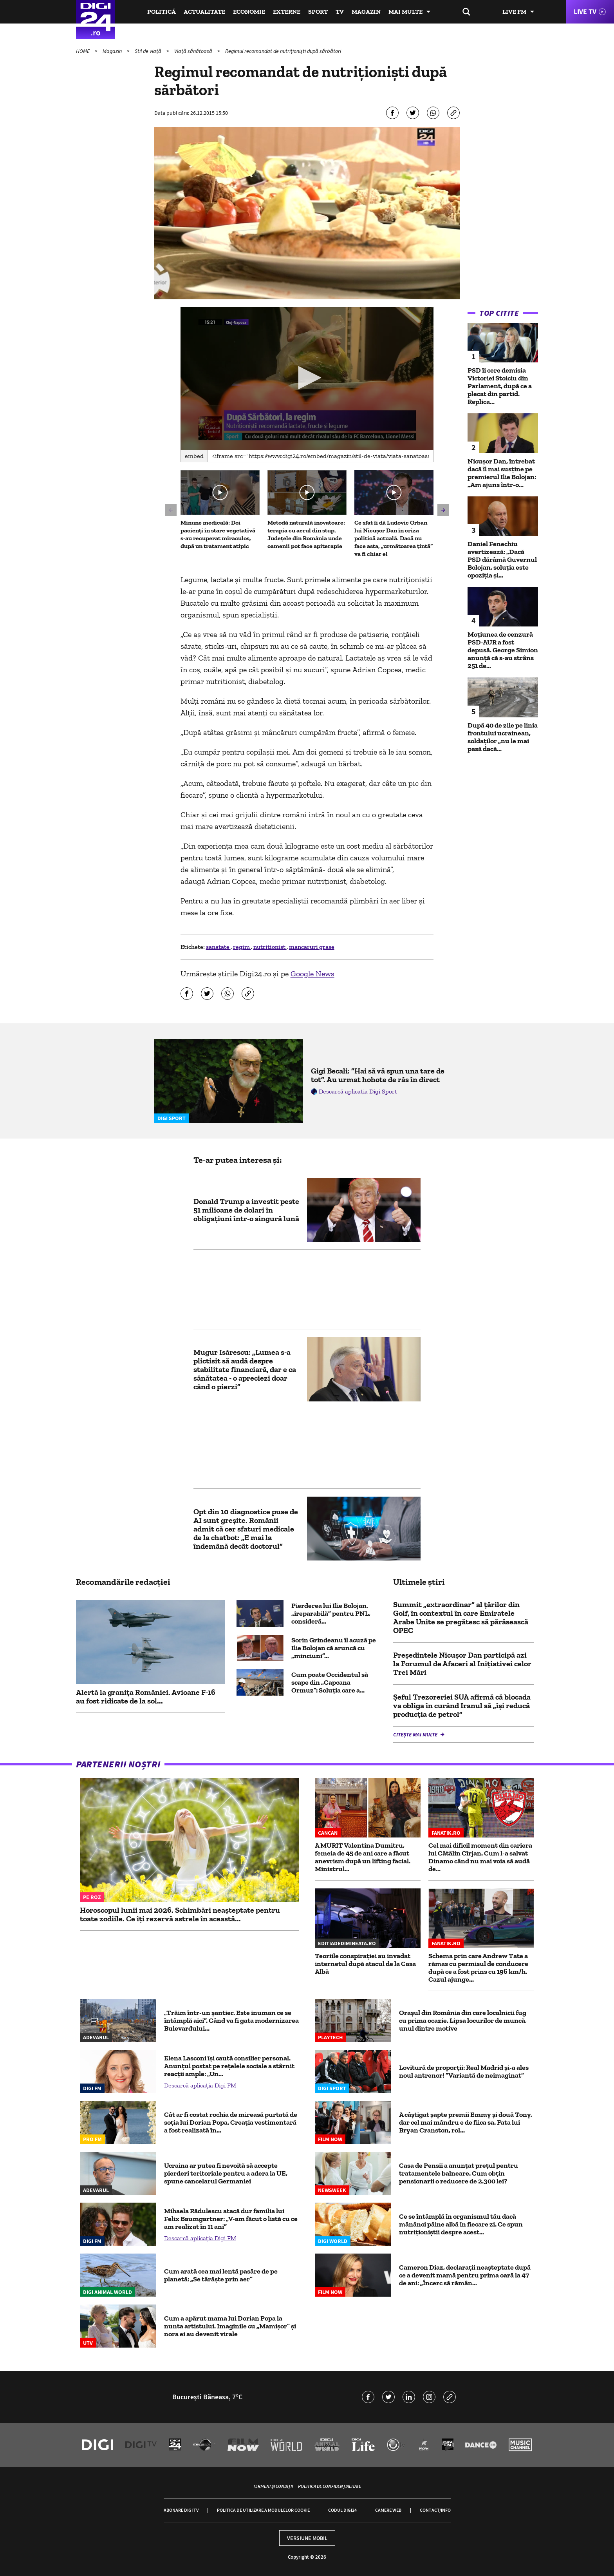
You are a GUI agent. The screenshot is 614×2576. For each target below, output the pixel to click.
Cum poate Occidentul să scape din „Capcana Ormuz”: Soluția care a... (329, 1682)
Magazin (366, 11)
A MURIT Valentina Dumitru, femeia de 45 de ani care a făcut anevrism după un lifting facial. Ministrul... (362, 1857)
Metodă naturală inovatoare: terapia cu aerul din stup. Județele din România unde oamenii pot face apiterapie (306, 534)
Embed (194, 456)
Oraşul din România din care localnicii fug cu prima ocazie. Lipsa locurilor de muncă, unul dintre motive (463, 2020)
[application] (307, 378)
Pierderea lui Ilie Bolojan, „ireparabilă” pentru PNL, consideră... (330, 1613)
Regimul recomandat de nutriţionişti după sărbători (283, 50)
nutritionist (270, 946)
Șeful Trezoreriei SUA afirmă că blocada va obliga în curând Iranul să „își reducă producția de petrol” (462, 1705)
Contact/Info (435, 2510)
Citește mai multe (416, 1734)
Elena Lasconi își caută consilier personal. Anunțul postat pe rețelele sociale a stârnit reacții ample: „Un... (229, 2066)
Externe (286, 11)
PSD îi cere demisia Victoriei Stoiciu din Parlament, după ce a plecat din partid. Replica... (500, 386)
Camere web (388, 2510)
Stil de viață (149, 50)
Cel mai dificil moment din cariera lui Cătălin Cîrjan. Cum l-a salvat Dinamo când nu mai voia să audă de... (480, 1857)
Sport (318, 11)
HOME (83, 50)
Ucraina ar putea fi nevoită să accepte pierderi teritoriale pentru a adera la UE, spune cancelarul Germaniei (225, 2173)
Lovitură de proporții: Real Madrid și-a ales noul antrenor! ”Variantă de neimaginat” (464, 2071)
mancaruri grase (311, 946)
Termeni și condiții (273, 2486)
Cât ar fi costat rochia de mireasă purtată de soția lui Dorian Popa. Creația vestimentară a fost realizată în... (230, 2122)
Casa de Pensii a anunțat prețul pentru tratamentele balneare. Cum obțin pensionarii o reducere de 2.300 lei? (458, 2173)
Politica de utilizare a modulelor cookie (263, 2510)
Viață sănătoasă (193, 50)
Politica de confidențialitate (329, 2486)
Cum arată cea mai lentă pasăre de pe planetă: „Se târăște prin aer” (221, 2275)
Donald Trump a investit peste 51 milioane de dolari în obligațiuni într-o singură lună (246, 1210)
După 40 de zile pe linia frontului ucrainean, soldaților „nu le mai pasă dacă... (503, 737)
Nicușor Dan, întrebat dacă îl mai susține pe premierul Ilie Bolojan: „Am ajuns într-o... (502, 473)
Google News (312, 973)
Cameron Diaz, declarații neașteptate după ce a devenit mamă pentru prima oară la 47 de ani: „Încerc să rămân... (465, 2275)
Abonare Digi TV (181, 2510)
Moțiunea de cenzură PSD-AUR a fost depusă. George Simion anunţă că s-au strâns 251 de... (503, 650)
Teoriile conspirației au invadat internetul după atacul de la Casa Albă (365, 1963)
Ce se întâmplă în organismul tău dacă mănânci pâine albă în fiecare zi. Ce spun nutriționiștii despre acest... (461, 2224)
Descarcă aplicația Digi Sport (358, 1091)
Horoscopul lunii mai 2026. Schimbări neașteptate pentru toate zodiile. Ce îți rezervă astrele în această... (180, 1914)
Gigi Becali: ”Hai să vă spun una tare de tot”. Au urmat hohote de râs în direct (377, 1075)
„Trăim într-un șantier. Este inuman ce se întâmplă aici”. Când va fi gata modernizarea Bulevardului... (231, 2020)
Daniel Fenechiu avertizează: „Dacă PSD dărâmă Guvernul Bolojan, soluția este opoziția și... (502, 559)
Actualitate (204, 11)
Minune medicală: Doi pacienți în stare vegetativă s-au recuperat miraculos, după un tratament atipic (218, 534)
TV (340, 11)
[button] (307, 377)
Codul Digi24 (342, 2510)
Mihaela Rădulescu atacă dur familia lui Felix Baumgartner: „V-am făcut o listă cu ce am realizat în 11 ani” (231, 2219)
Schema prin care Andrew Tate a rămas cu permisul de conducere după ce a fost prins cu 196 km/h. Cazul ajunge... (478, 1967)
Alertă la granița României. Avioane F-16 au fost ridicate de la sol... (145, 1696)
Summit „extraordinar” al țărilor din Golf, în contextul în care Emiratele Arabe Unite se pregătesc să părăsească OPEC (460, 1617)
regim (242, 946)
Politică (161, 11)
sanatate (218, 946)
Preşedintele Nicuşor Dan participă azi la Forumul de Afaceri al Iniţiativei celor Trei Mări (462, 1663)
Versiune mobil (307, 2538)
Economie (249, 11)
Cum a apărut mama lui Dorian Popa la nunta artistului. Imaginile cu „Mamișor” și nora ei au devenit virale (230, 2326)
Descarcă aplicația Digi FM (200, 2085)
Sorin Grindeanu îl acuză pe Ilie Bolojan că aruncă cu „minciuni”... (333, 1648)
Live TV (585, 11)
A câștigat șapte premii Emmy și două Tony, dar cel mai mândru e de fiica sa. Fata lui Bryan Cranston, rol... (465, 2122)
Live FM (514, 11)
